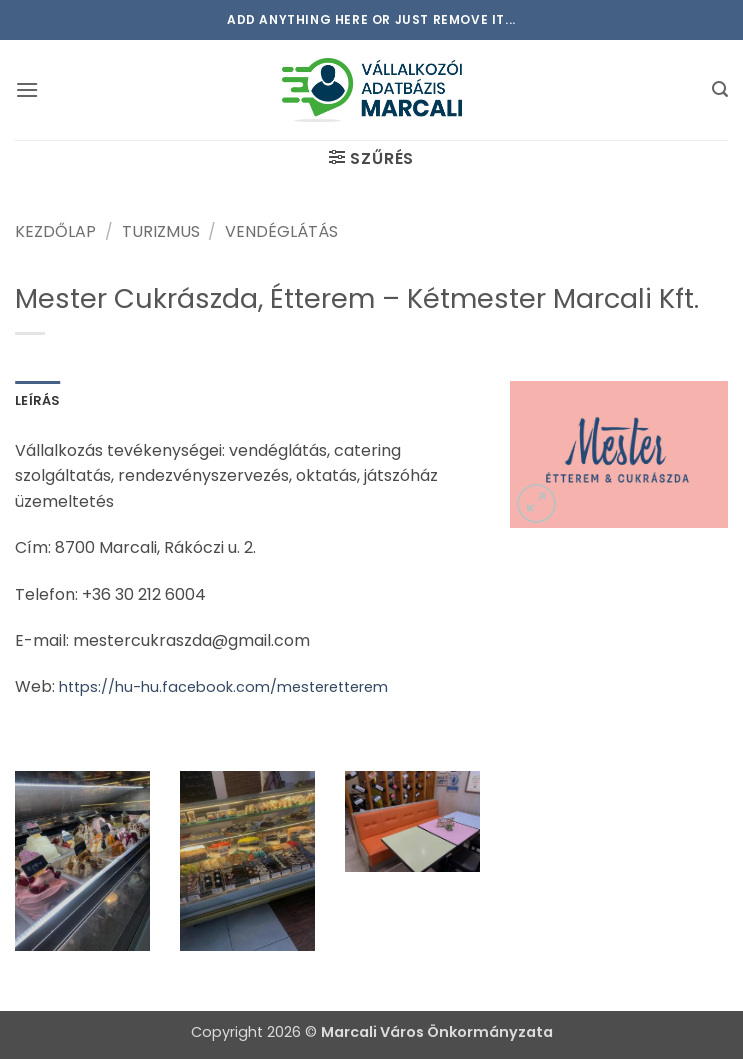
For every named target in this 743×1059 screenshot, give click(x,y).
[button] (27, 89)
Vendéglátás (281, 231)
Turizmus (161, 231)
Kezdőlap (55, 231)
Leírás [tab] (38, 400)
